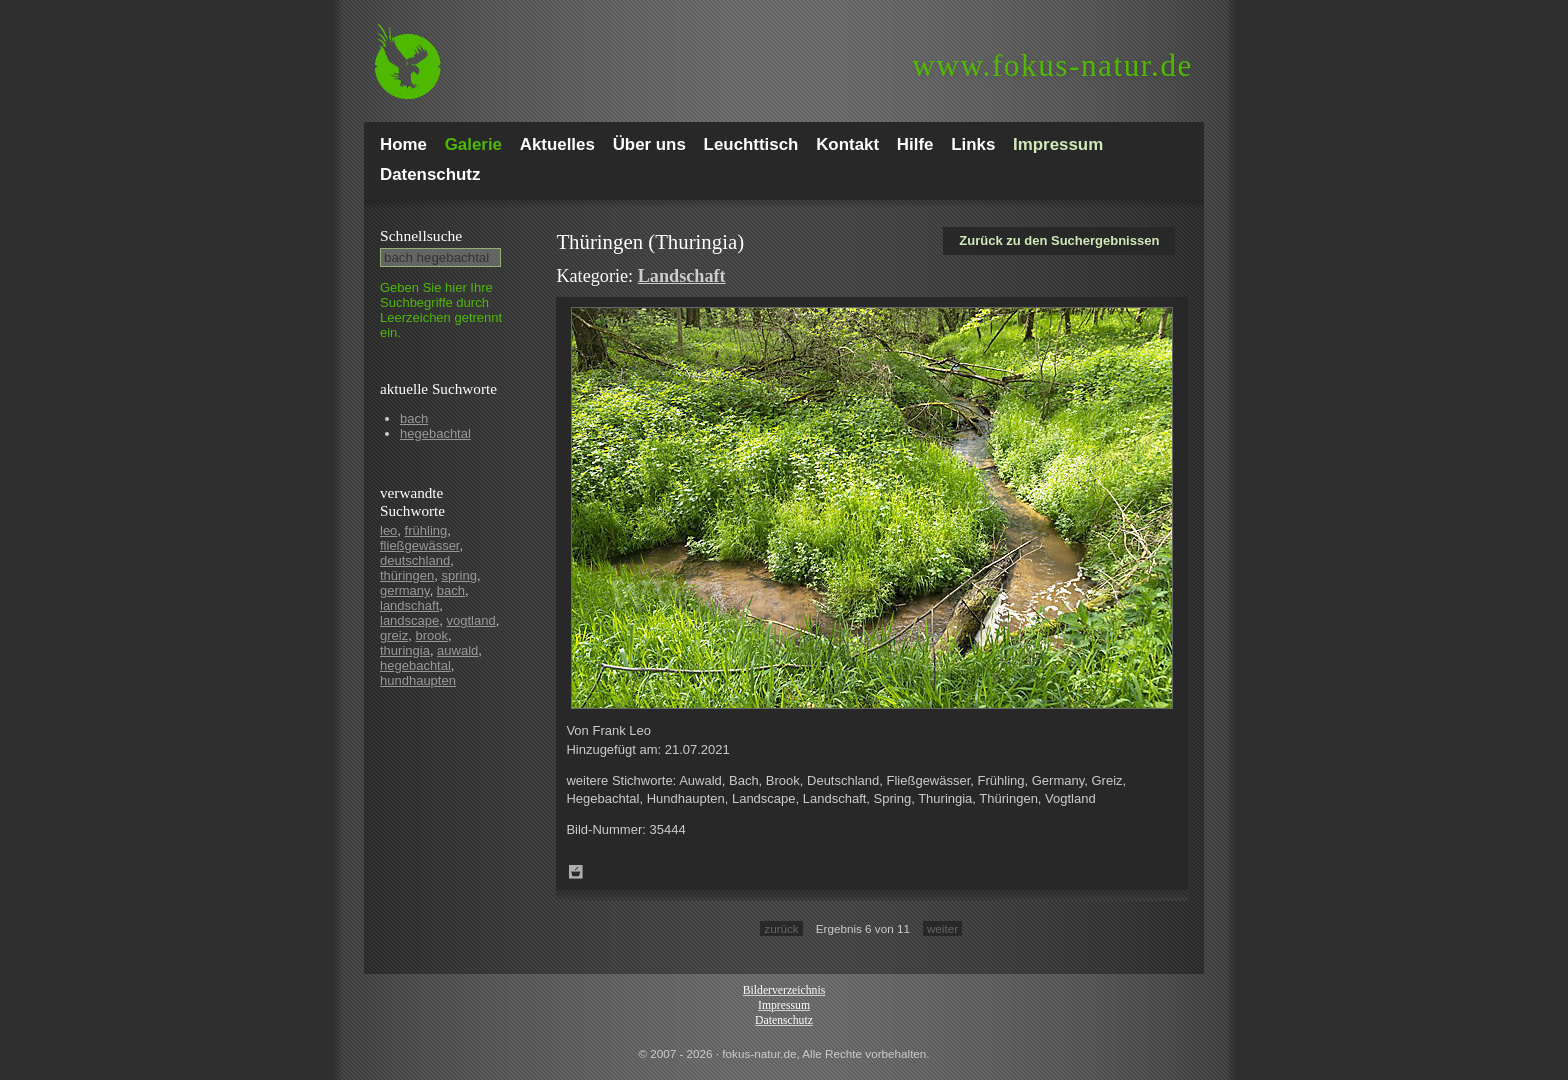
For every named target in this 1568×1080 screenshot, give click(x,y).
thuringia (405, 650)
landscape (409, 620)
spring (458, 575)
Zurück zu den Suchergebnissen (1059, 240)
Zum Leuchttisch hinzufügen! (576, 872)
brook (431, 635)
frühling (426, 530)
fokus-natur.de (1052, 65)
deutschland (415, 560)
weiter (942, 928)
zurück (781, 928)
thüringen (407, 575)
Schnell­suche (421, 235)
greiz (394, 635)
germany (405, 590)
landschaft (409, 605)
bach (414, 418)
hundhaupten (418, 680)
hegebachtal (435, 433)
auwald (457, 650)
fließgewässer (419, 545)
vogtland (471, 620)
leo (388, 530)
